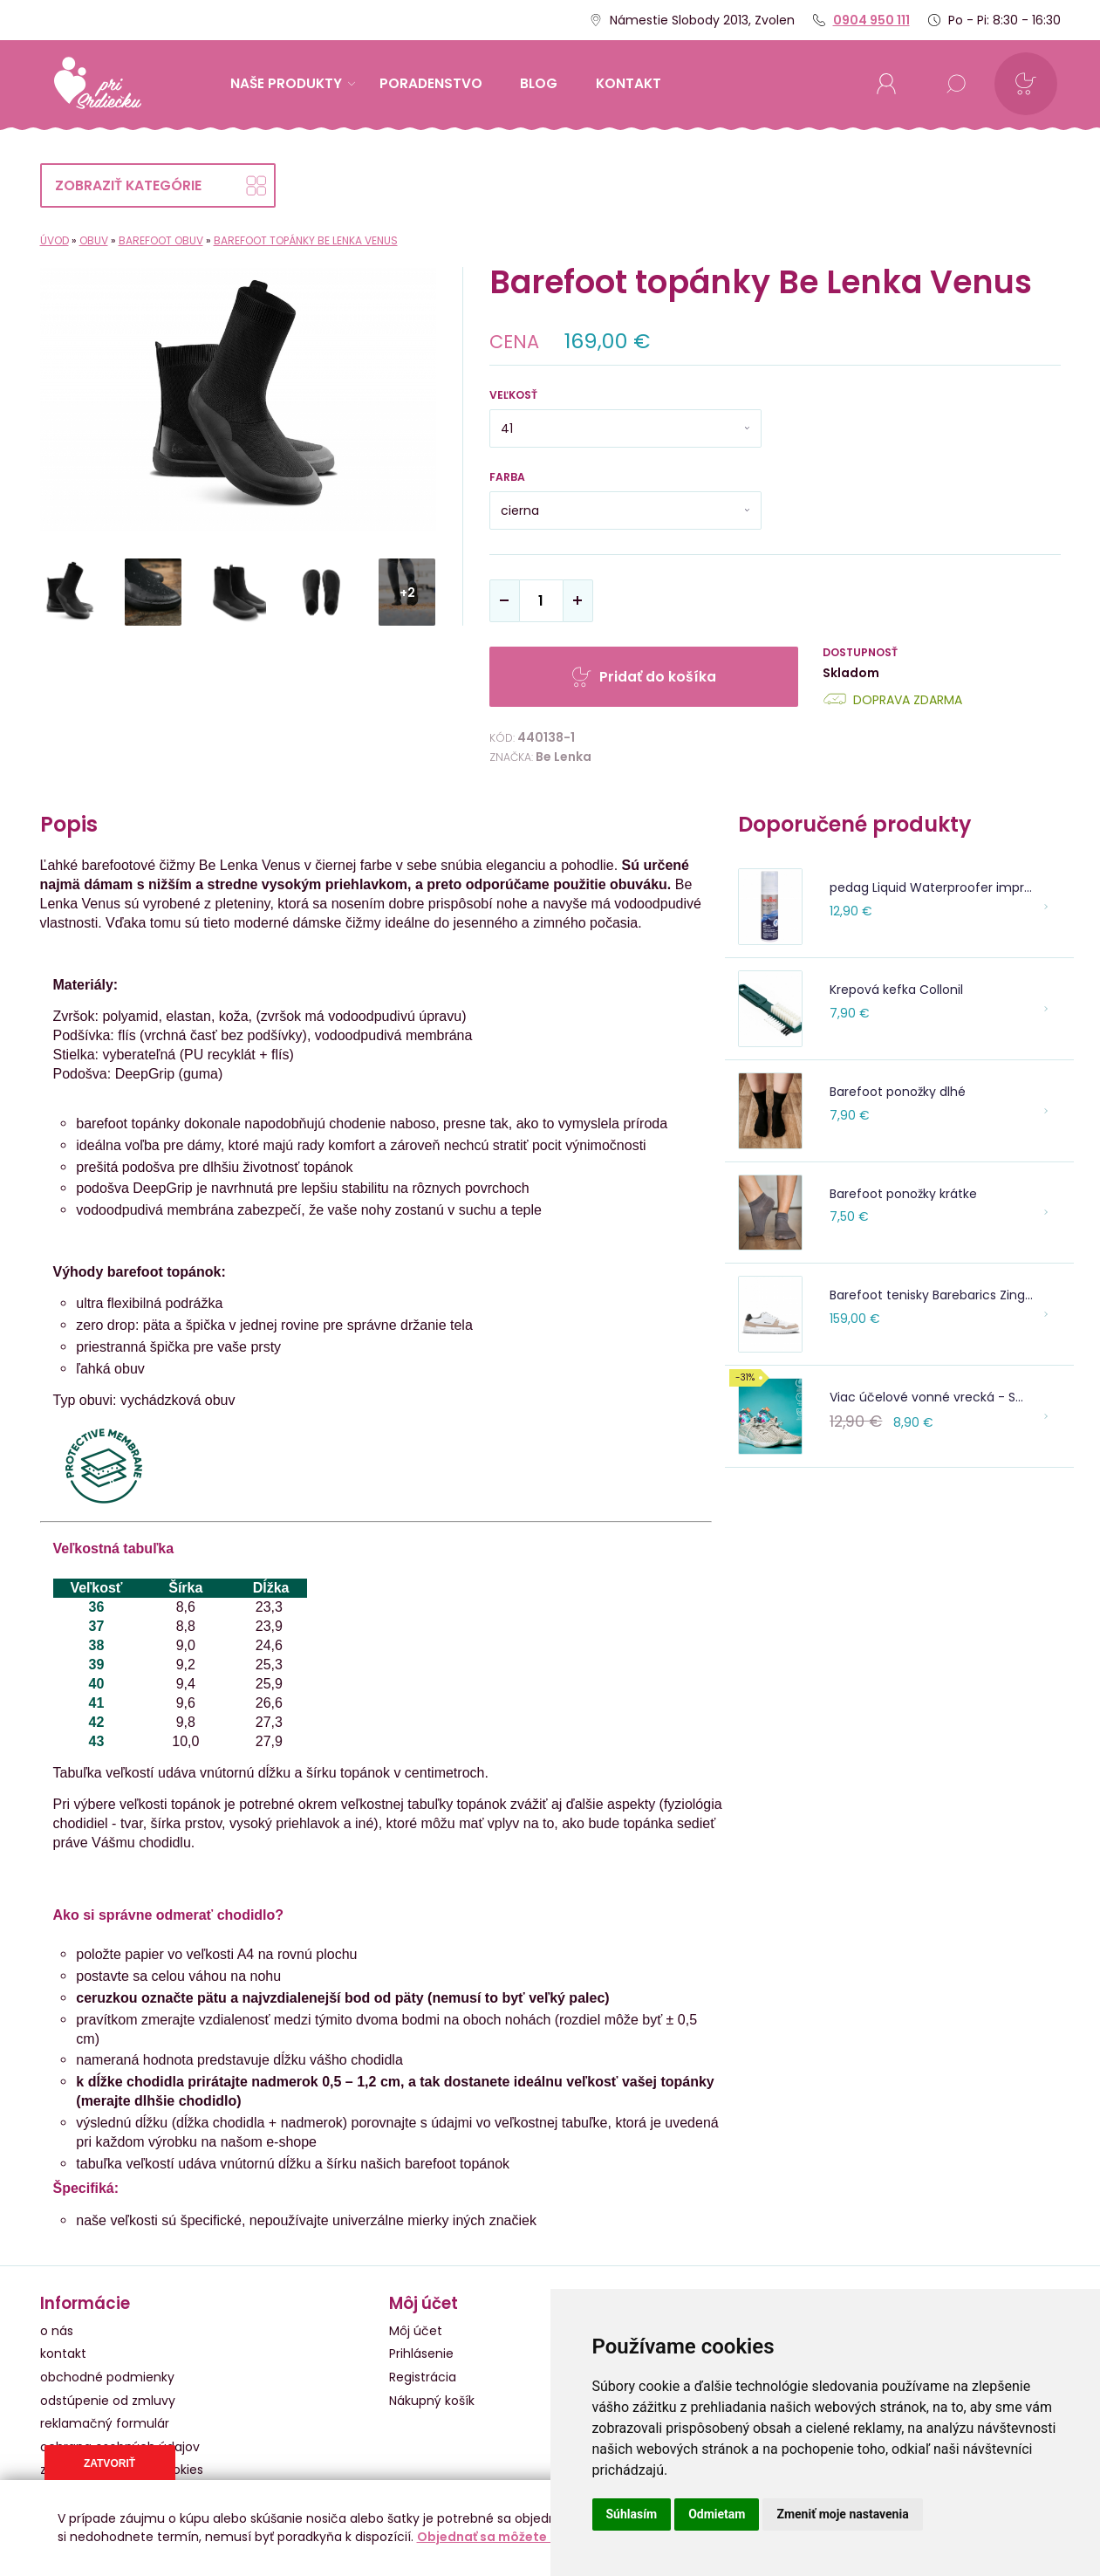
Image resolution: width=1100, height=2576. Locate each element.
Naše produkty (292, 83)
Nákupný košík (432, 2400)
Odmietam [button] (716, 2514)
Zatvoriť (109, 2463)
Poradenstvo (430, 83)
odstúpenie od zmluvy (107, 2400)
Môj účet (415, 2331)
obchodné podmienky (107, 2377)
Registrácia (422, 2377)
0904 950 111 (871, 20)
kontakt (628, 83)
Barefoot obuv (161, 240)
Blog (538, 83)
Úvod (54, 240)
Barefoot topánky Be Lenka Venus (306, 240)
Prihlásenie (421, 2353)
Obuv (93, 240)
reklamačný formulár (104, 2423)
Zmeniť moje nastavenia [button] (842, 2514)
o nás (56, 2331)
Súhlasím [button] (632, 2514)
